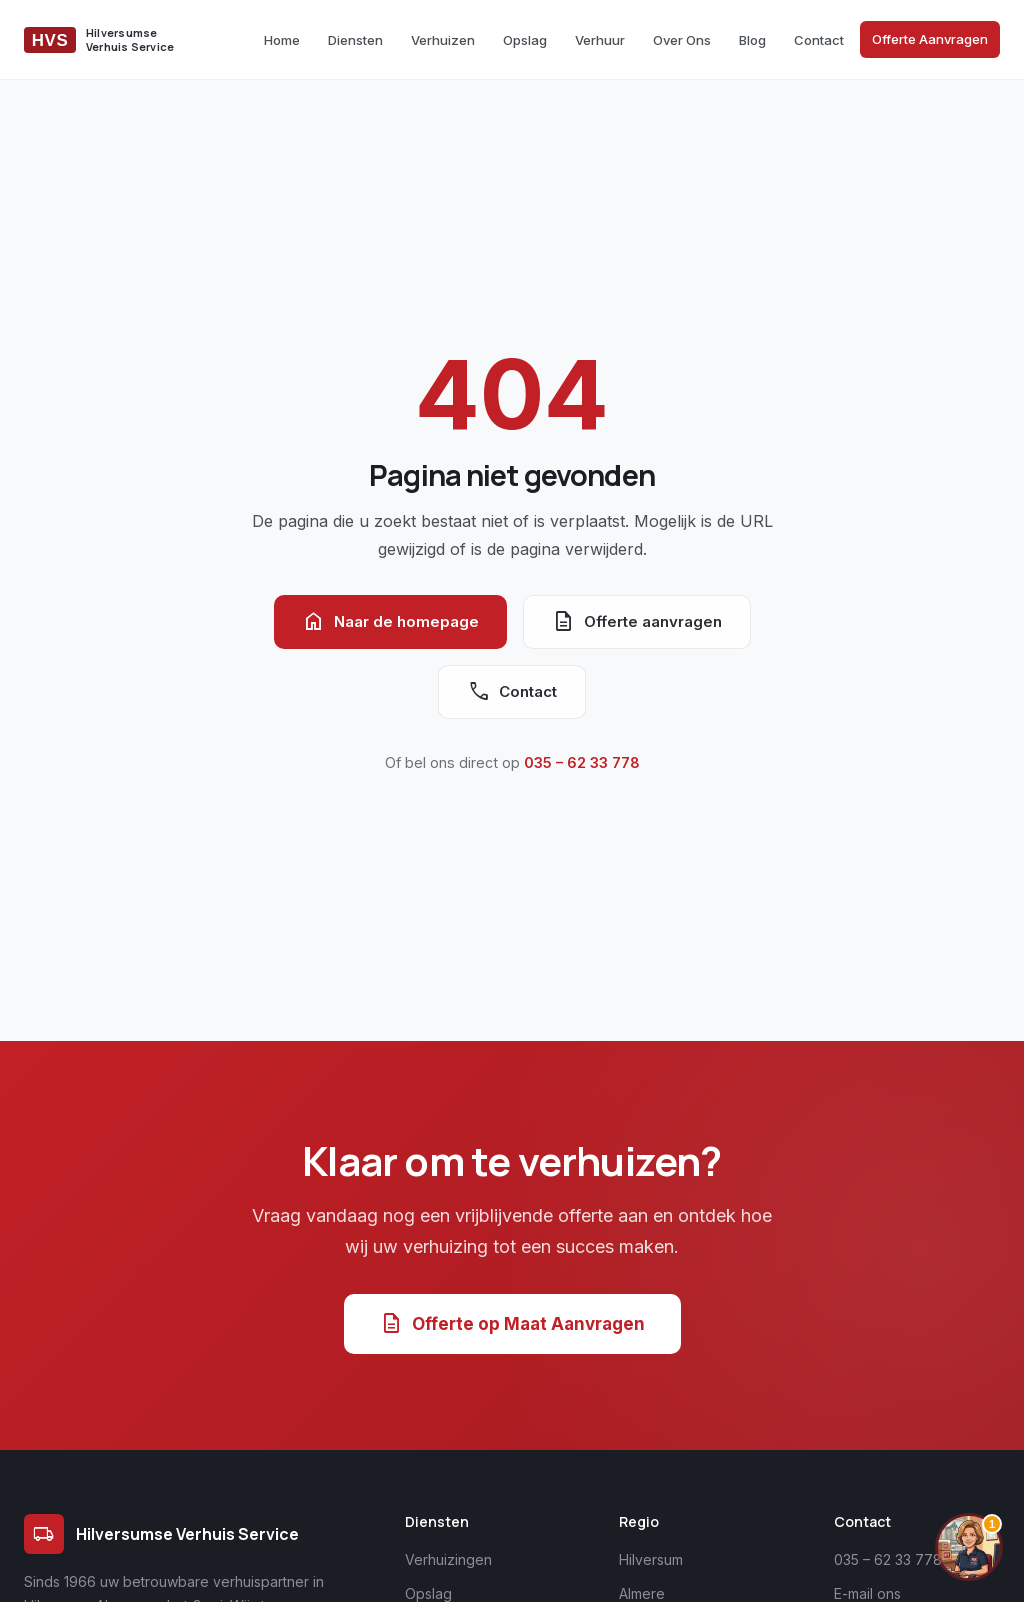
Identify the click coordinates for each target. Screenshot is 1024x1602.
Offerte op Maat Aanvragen (512, 1324)
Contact (819, 40)
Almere (642, 1593)
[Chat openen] (969, 1547)
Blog (752, 40)
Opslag (525, 40)
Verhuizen (443, 40)
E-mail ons (867, 1593)
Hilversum (651, 1559)
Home (282, 40)
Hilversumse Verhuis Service (161, 1534)
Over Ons (682, 40)
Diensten (355, 40)
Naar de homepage (390, 622)
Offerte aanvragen (637, 622)
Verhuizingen (448, 1559)
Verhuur (600, 40)
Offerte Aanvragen (930, 39)
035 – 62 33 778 (582, 762)
